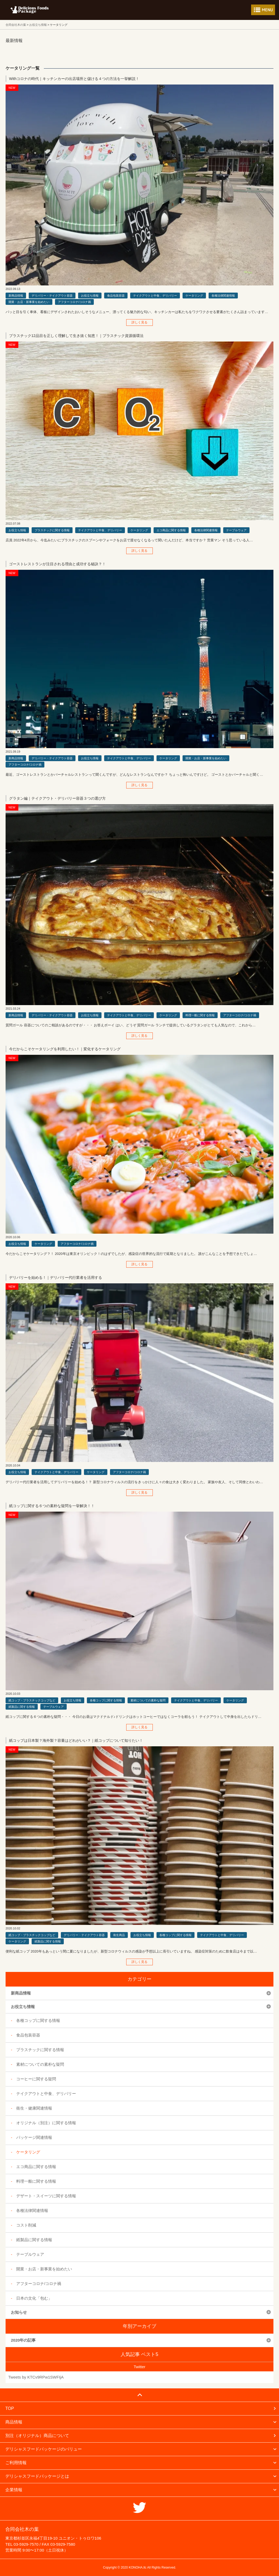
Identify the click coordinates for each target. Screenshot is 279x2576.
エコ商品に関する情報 (171, 530)
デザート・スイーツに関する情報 (46, 2196)
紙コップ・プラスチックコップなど (32, 1700)
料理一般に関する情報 (200, 1015)
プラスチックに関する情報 (52, 530)
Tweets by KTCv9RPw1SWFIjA (36, 2377)
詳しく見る (139, 322)
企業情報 (13, 2490)
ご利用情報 (16, 2462)
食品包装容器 (116, 295)
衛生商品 (119, 1935)
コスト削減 (26, 2225)
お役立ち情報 (90, 295)
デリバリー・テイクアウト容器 (52, 295)
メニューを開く (263, 10)
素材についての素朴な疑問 (148, 1700)
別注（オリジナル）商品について (37, 2435)
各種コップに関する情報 (106, 1700)
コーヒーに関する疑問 (36, 2079)
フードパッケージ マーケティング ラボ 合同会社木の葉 (29, 10)
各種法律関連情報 (223, 295)
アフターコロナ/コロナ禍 (74, 301)
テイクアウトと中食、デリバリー (155, 295)
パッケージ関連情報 (34, 2137)
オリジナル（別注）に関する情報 (46, 2122)
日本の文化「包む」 (34, 2298)
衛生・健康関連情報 (34, 2108)
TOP (9, 2408)
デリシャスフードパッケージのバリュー (43, 2449)
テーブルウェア (236, 530)
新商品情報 (16, 295)
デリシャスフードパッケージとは (37, 2476)
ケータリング (194, 295)
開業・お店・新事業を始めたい (29, 301)
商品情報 (13, 2422)
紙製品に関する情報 (22, 1706)
